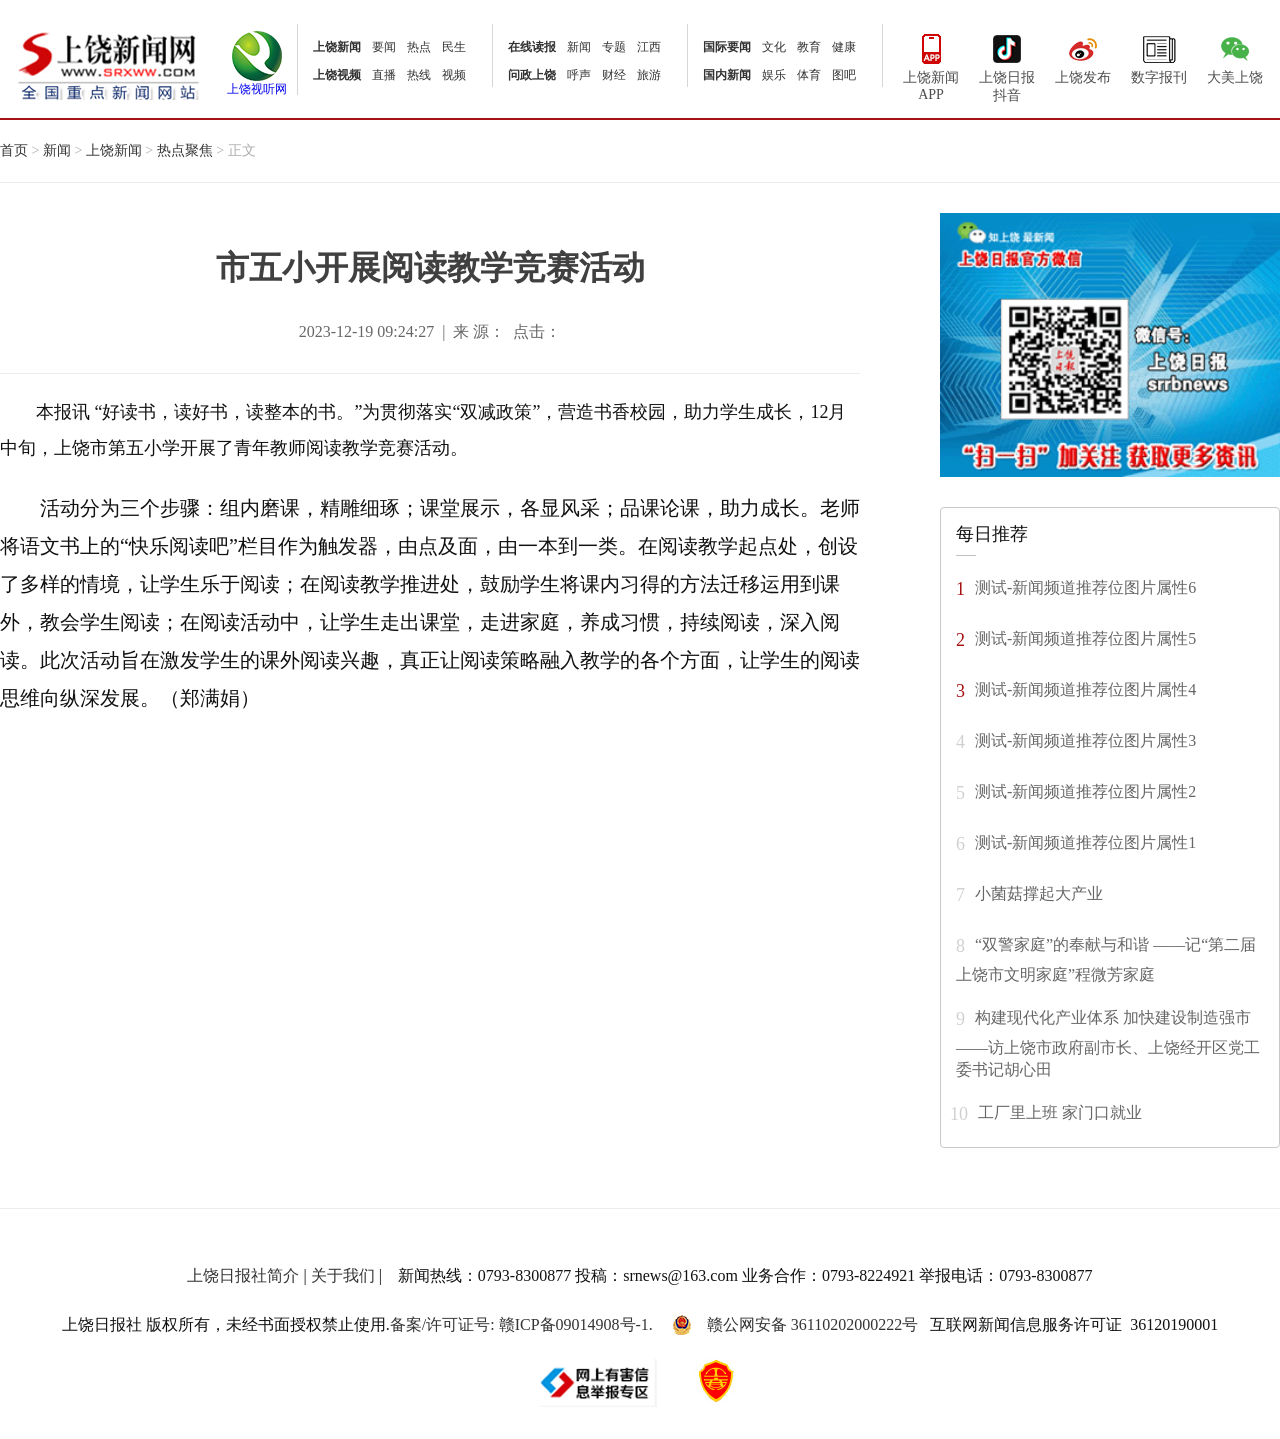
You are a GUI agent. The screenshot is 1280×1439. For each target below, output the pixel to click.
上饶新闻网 (108, 64)
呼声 (579, 75)
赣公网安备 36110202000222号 (795, 1325)
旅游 (649, 75)
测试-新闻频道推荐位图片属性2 (1085, 790)
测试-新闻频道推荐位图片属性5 (1085, 637)
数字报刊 (1159, 57)
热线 (419, 75)
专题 (614, 47)
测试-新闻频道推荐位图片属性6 (1085, 586)
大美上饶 (1235, 57)
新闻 (579, 47)
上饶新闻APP (931, 65)
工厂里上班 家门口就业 (1060, 1111)
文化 (774, 47)
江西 (649, 47)
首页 (14, 150)
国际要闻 (727, 47)
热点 (419, 47)
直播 (384, 75)
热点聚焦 (185, 150)
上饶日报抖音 (1007, 66)
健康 (844, 47)
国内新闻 (727, 75)
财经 (614, 75)
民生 (454, 47)
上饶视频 (337, 75)
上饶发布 (1083, 57)
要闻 (384, 47)
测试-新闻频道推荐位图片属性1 (1085, 841)
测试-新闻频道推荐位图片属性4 (1085, 688)
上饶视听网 (257, 83)
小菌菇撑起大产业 (1039, 892)
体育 (809, 75)
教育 (809, 47)
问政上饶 (532, 75)
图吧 (844, 75)
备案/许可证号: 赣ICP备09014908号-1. (521, 1324)
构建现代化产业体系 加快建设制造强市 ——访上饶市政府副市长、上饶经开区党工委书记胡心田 (1108, 1042)
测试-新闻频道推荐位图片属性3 (1085, 739)
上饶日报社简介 (243, 1275)
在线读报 (532, 47)
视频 (454, 75)
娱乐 (774, 75)
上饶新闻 (337, 47)
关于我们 (343, 1275)
